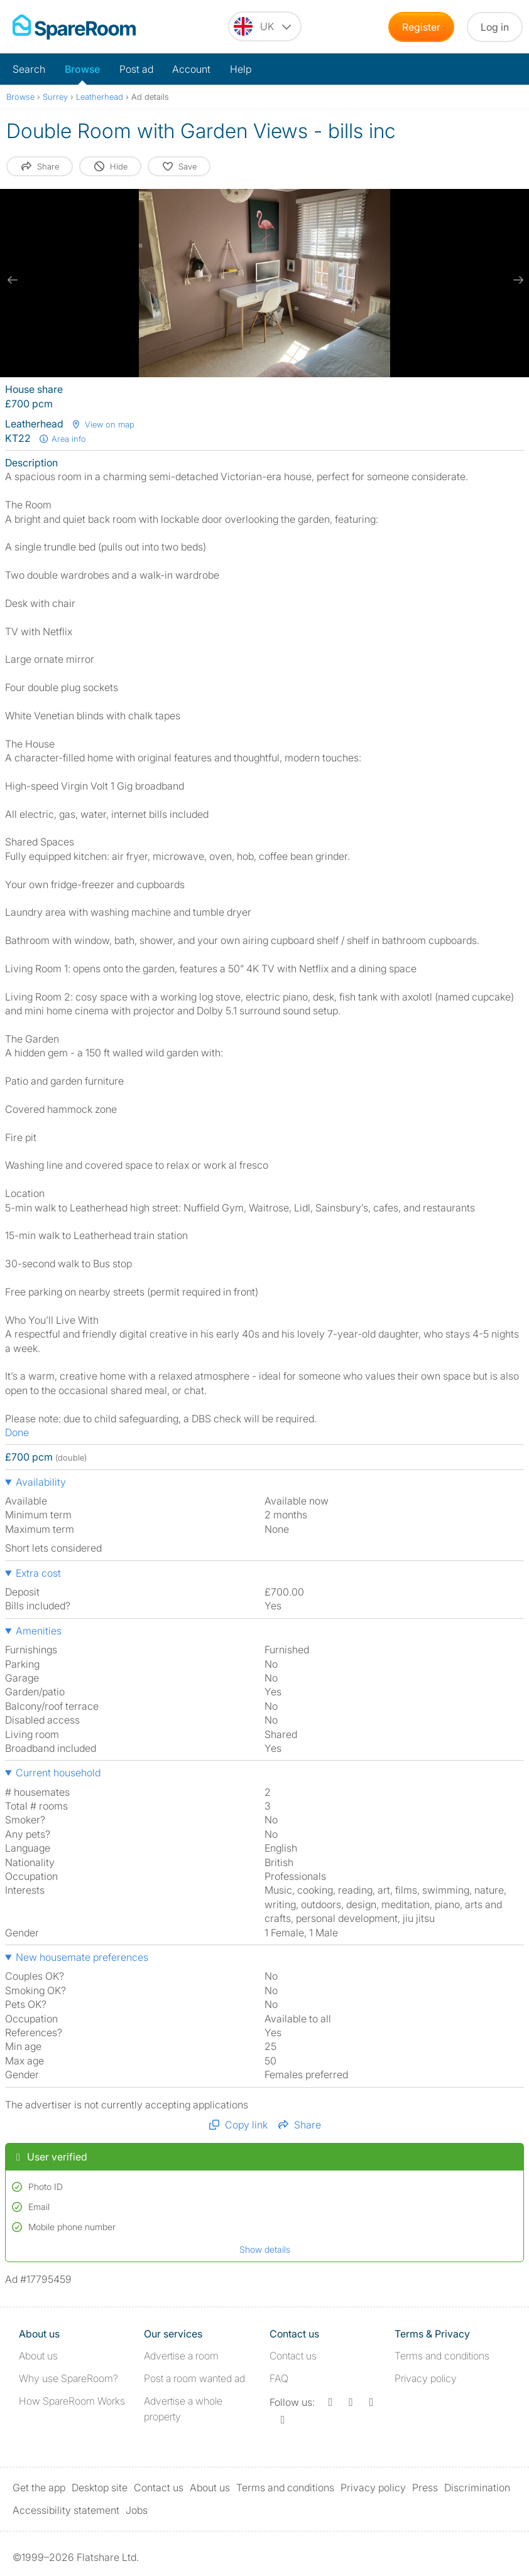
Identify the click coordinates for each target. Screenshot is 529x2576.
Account (191, 69)
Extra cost (38, 1573)
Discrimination (477, 2487)
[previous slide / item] (12, 280)
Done (17, 1432)
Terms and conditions (442, 2355)
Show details (264, 2249)
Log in (495, 27)
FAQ (279, 2378)
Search (29, 69)
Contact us (293, 2355)
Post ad (136, 69)
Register (421, 27)
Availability (41, 1482)
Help (240, 69)
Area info (62, 439)
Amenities (39, 1630)
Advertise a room (181, 2355)
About (38, 2355)
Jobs (137, 2510)
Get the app (39, 2487)
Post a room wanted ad (194, 2378)
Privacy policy (426, 2378)
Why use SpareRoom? (68, 2378)
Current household (58, 1772)
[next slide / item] (516, 280)
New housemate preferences (82, 1957)
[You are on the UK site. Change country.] (265, 26)
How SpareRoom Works (72, 2401)
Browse (82, 69)
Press (425, 2487)
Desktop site (100, 2487)
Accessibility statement (66, 2510)
